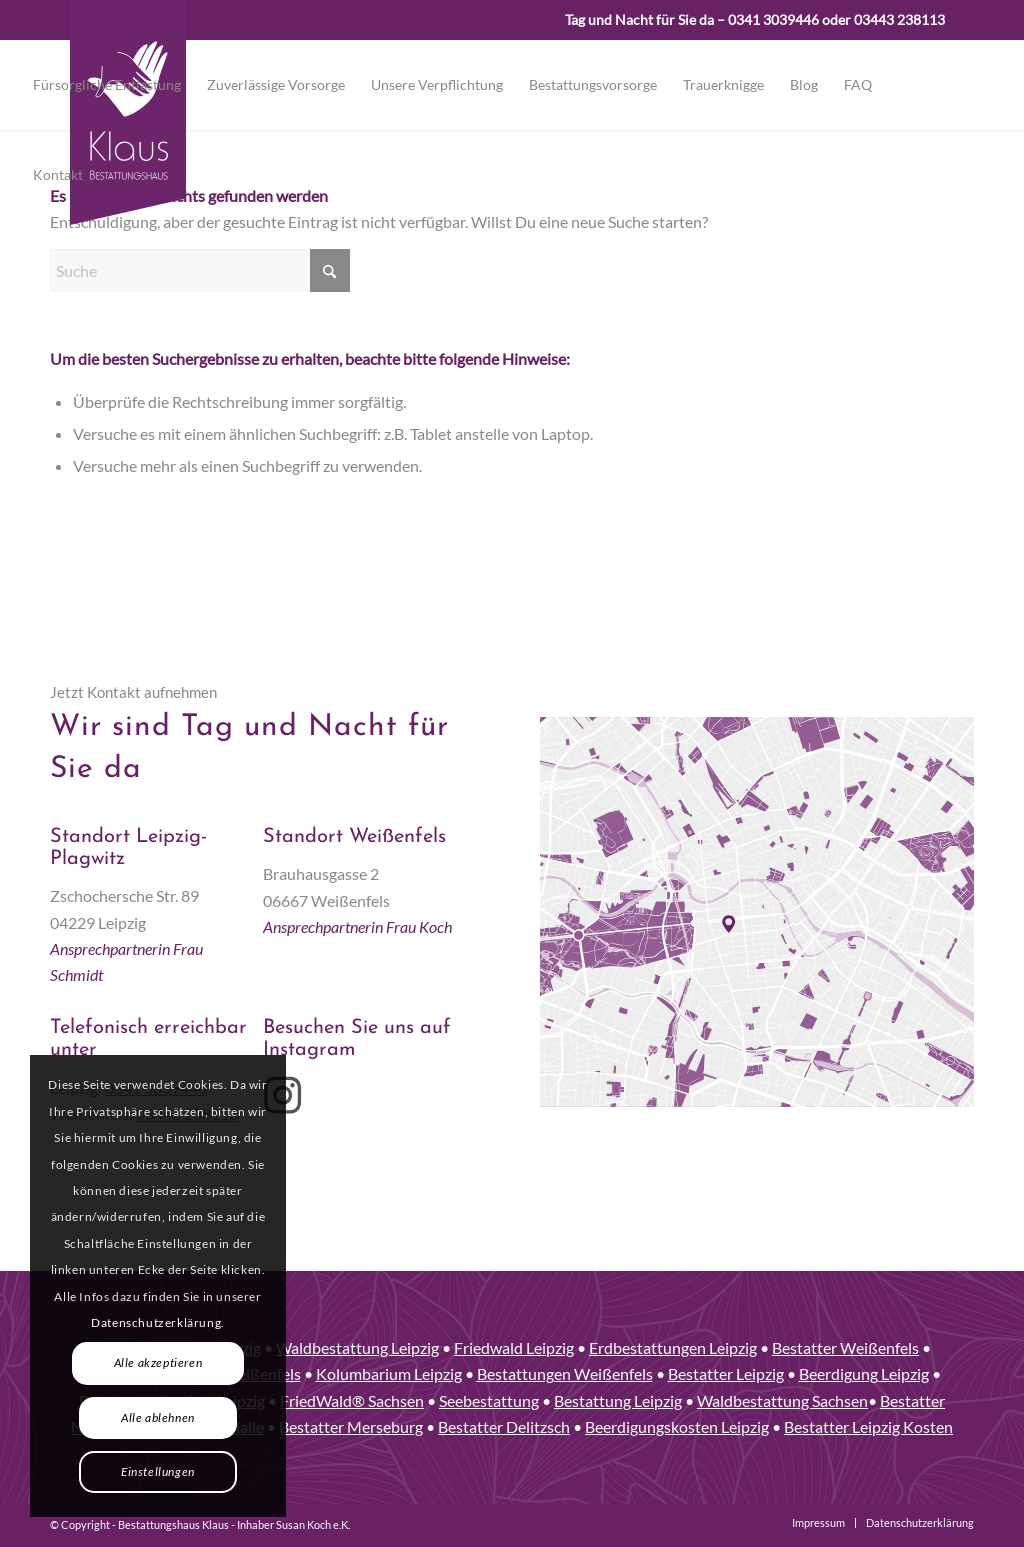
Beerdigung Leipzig (864, 1373)
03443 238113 (899, 19)
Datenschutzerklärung (156, 1322)
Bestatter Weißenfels (845, 1347)
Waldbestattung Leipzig (357, 1347)
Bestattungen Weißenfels (565, 1373)
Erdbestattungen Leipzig (673, 1347)
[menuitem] (107, 85)
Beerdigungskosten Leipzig (677, 1426)
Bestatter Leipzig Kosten (868, 1426)
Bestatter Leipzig (726, 1373)
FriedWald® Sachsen (352, 1400)
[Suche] (200, 270)
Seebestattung (489, 1400)
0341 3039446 (773, 19)
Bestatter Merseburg (351, 1426)
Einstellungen (158, 1471)
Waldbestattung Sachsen (782, 1400)
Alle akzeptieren (158, 1362)
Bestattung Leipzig (618, 1400)
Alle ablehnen (158, 1417)
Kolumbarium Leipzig (389, 1373)
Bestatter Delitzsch (504, 1426)
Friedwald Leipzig (514, 1347)
